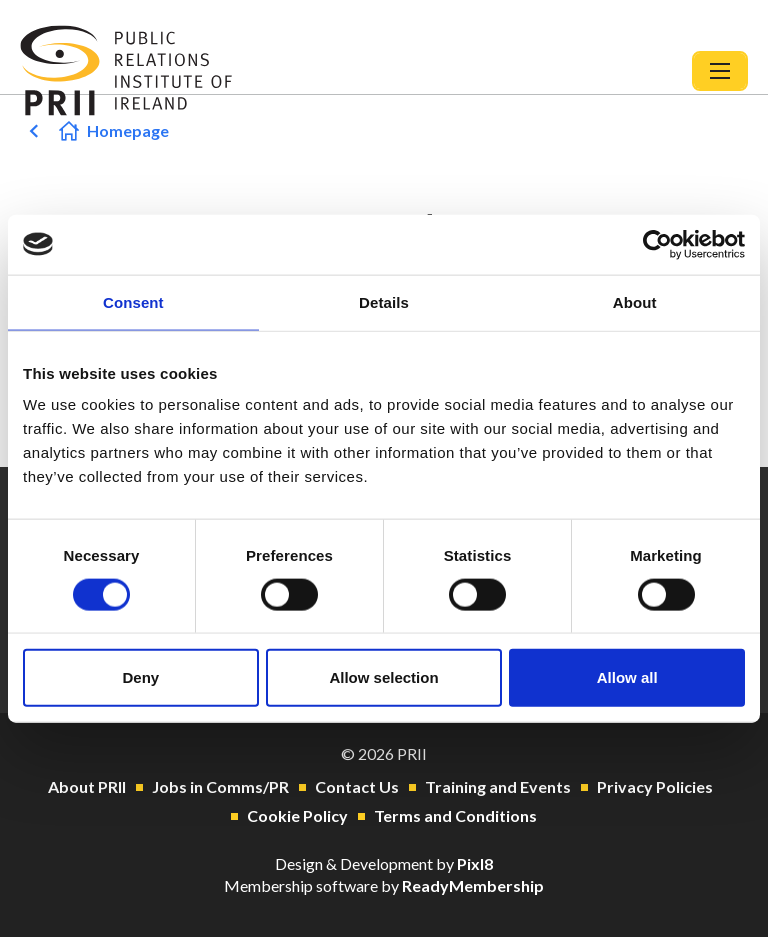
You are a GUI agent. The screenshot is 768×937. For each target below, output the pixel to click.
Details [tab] (384, 301)
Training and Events (498, 786)
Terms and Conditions (455, 815)
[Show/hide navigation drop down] (720, 71)
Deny (140, 677)
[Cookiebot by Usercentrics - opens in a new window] (657, 244)
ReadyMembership (473, 885)
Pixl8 (475, 863)
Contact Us (357, 786)
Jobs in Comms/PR (220, 786)
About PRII (87, 786)
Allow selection (383, 677)
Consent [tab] (133, 301)
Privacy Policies (655, 786)
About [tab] (635, 301)
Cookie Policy (297, 815)
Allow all (627, 677)
